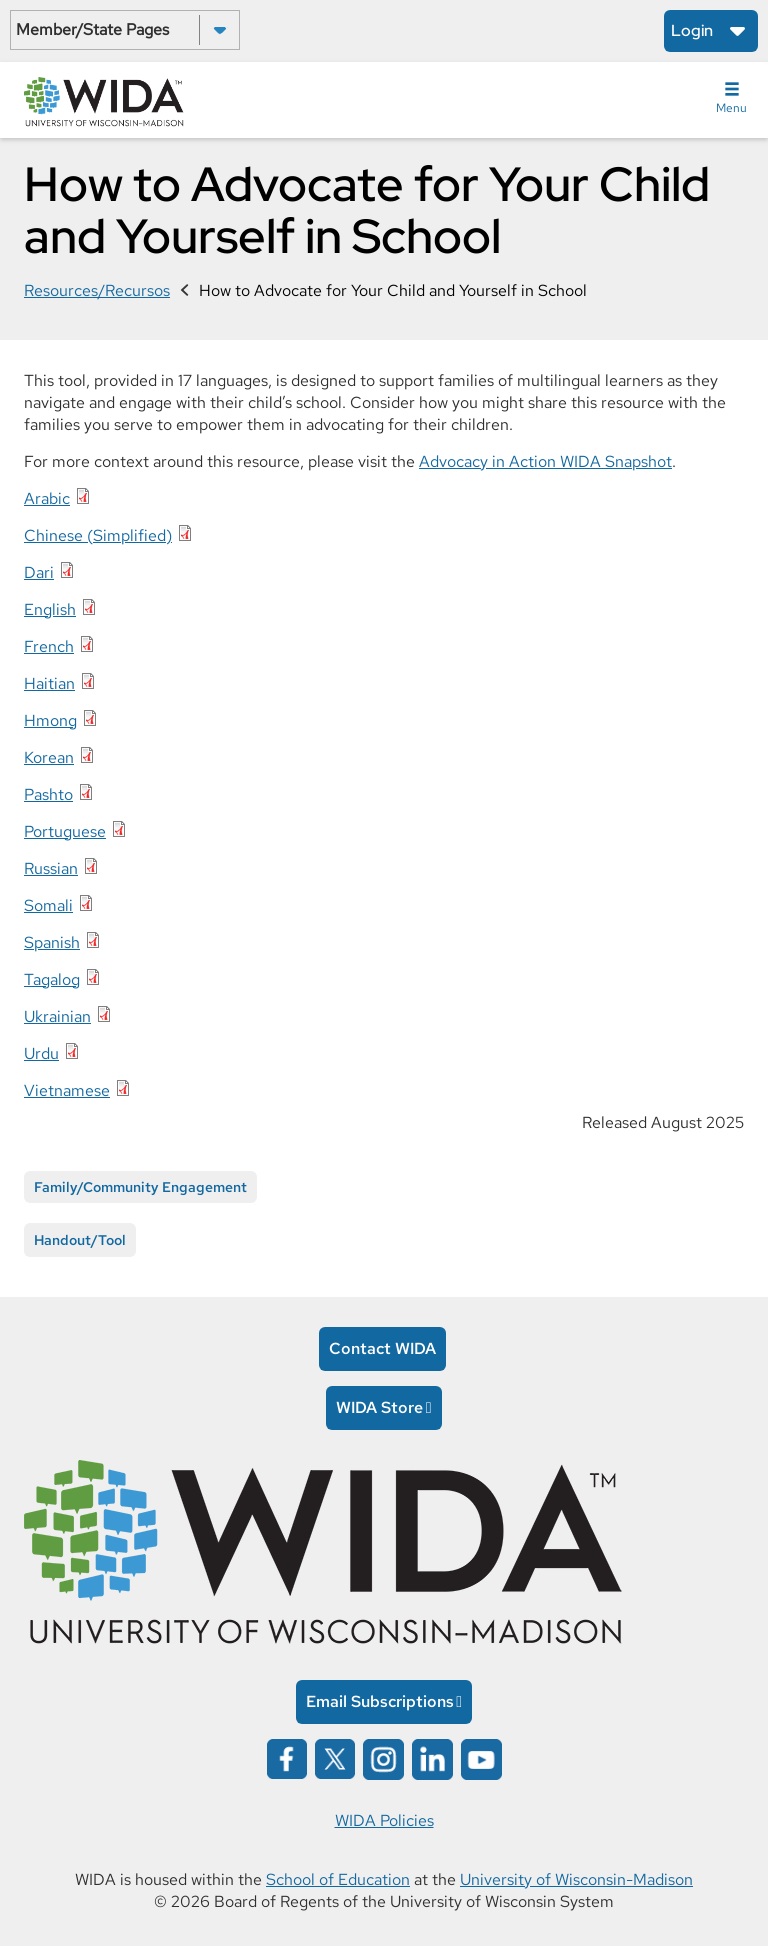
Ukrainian (57, 1016)
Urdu (41, 1053)
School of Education (338, 1879)
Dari (39, 572)
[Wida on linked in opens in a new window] (432, 1757)
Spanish (52, 942)
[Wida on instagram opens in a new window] (383, 1757)
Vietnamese (67, 1090)
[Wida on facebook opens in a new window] (287, 1757)
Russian (51, 868)
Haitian (49, 683)
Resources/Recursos (97, 290)
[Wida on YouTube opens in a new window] (481, 1757)
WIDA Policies (384, 1820)
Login (692, 30)
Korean (49, 757)
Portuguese (65, 831)
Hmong (50, 720)
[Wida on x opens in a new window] (335, 1757)
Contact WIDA (382, 1348)
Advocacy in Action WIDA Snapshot (545, 461)
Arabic (47, 498)
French (49, 646)
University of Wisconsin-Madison (576, 1879)
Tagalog (52, 979)
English (50, 609)
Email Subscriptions (380, 1701)
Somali (48, 905)
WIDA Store (379, 1407)
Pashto (48, 794)
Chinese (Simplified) (98, 535)
